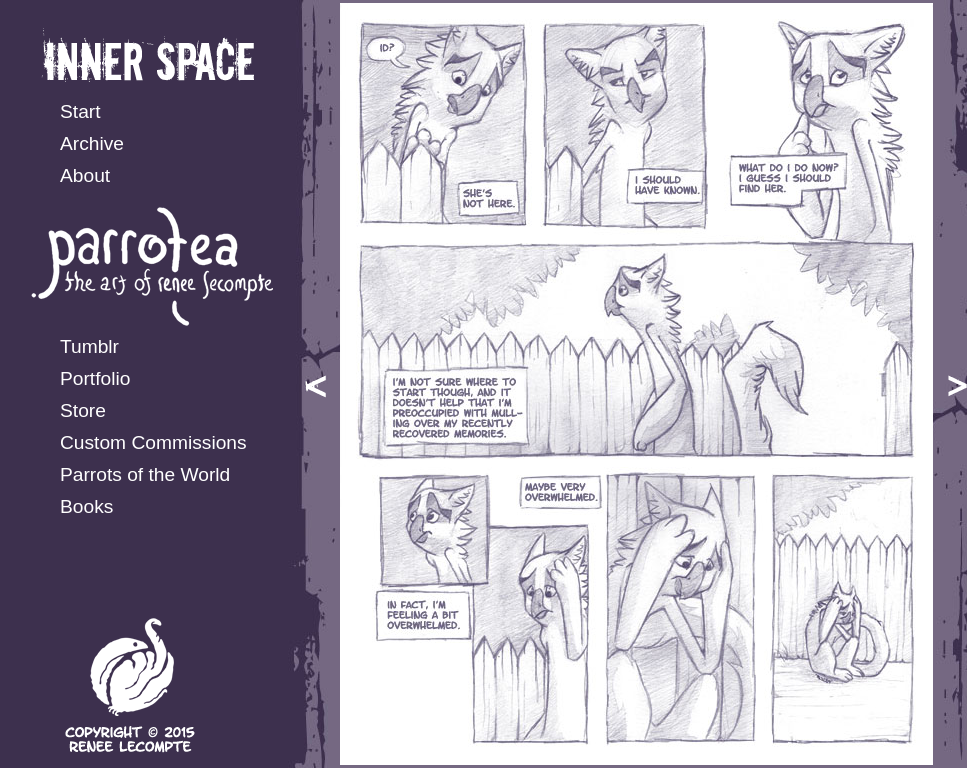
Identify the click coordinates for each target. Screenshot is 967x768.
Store (83, 410)
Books (86, 506)
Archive (92, 143)
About (85, 175)
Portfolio (95, 378)
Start (80, 111)
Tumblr (89, 346)
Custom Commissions (153, 442)
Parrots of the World (145, 474)
